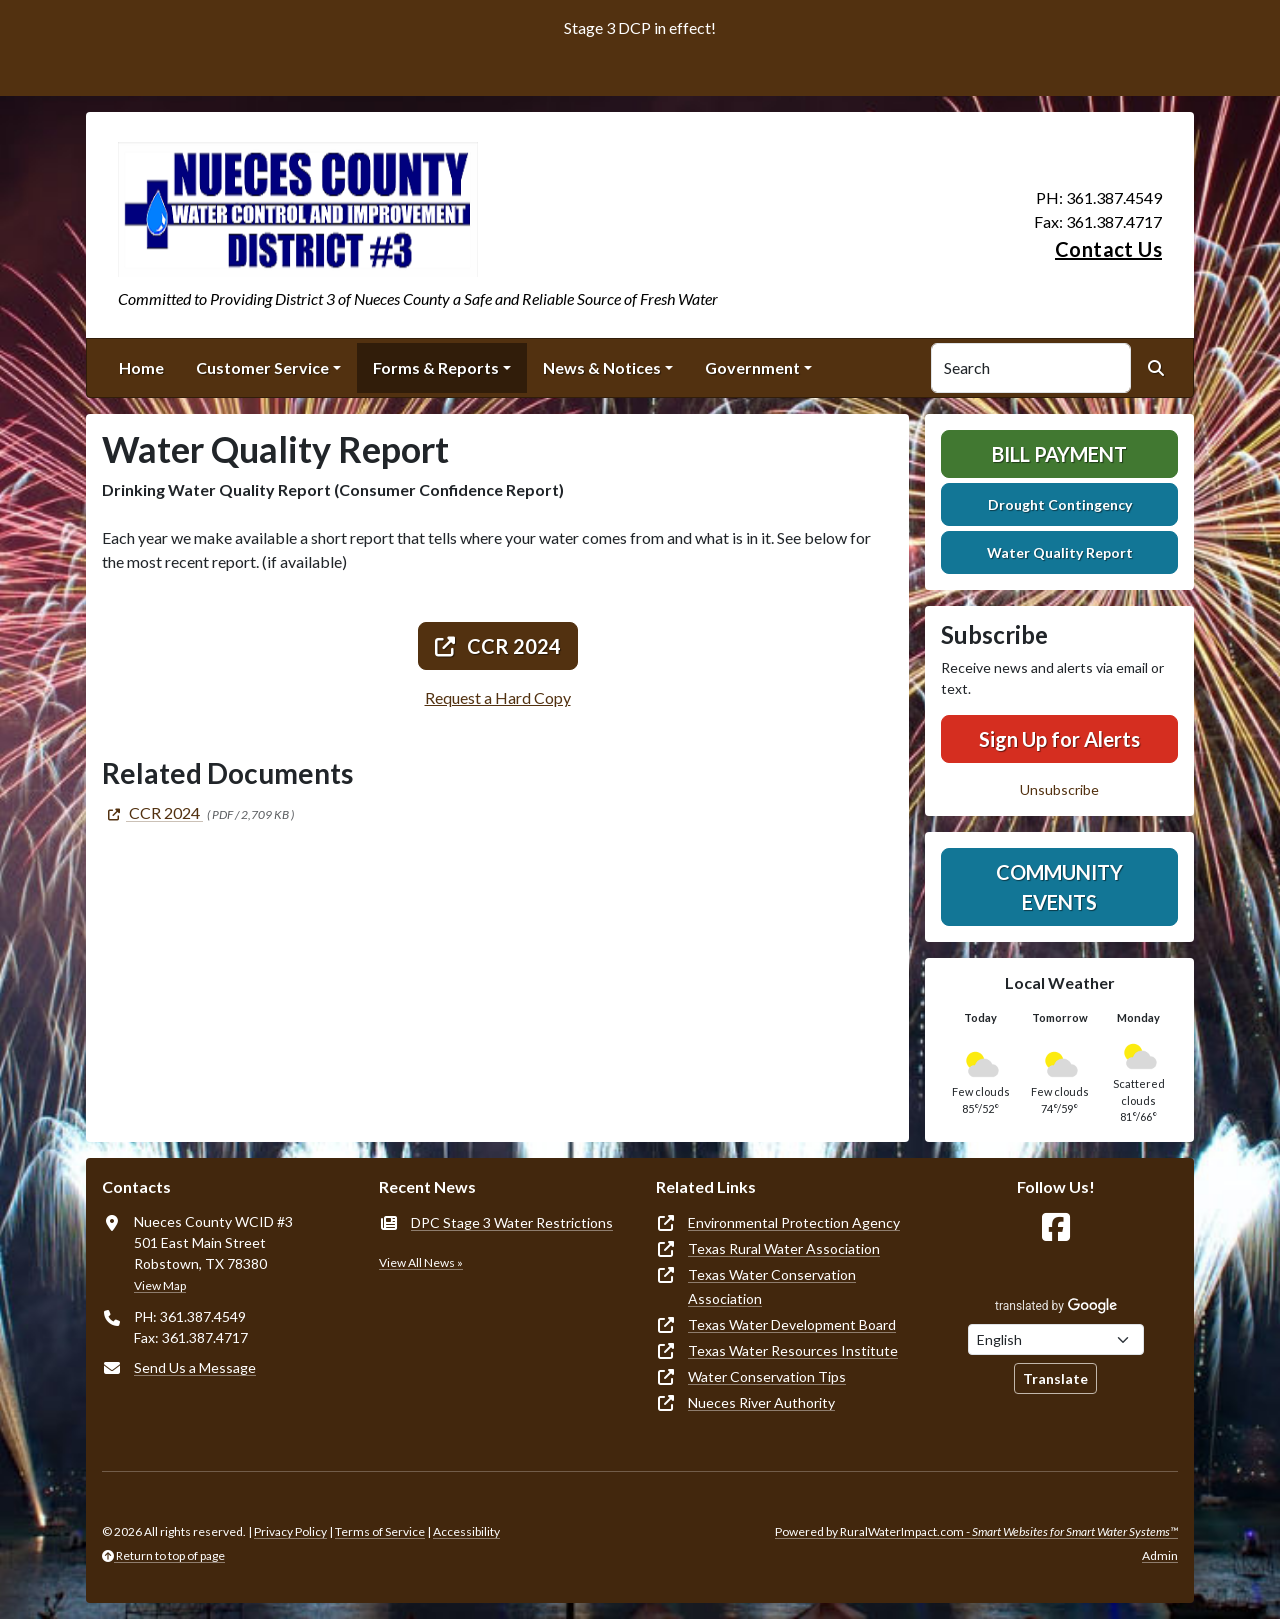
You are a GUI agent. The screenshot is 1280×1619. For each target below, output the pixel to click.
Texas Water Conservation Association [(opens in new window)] (772, 1286)
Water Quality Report (1060, 552)
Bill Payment (1059, 454)
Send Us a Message (195, 1367)
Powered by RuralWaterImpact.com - (976, 1531)
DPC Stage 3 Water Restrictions (512, 1222)
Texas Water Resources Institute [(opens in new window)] (793, 1350)
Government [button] (752, 367)
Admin (1160, 1555)
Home (141, 367)
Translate (1055, 1378)
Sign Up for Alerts (1059, 739)
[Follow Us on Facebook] (1056, 1227)
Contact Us (1108, 249)
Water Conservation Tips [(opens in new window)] (767, 1376)
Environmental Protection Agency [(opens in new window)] (794, 1222)
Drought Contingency (1060, 504)
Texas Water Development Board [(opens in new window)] (792, 1324)
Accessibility (466, 1531)
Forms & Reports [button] (436, 367)
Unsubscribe (1059, 789)
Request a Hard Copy (498, 697)
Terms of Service (380, 1531)
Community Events (1059, 887)
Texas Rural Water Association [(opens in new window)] (784, 1248)
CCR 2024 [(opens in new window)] (498, 646)
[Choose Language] (1056, 1339)
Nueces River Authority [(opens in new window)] (761, 1402)
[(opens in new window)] (152, 812)
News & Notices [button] (602, 367)
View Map (160, 1285)
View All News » (421, 1262)
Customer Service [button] (262, 367)
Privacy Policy (290, 1531)
